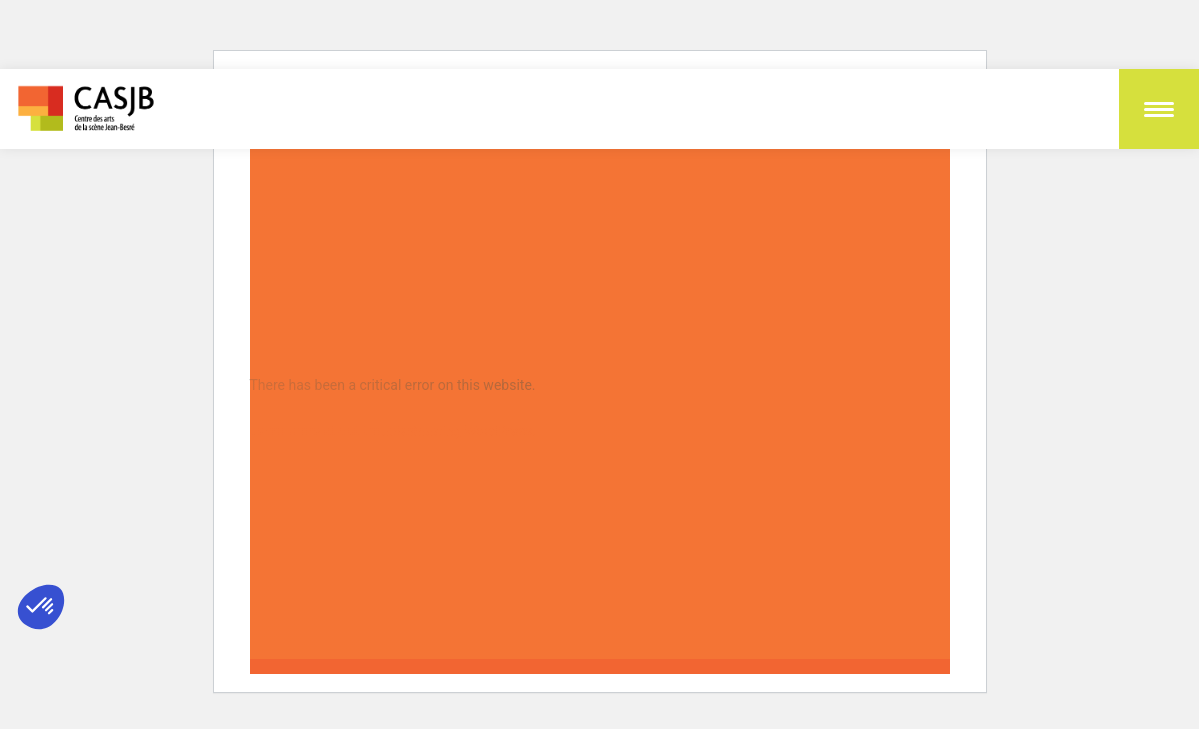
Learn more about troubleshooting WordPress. (393, 431)
